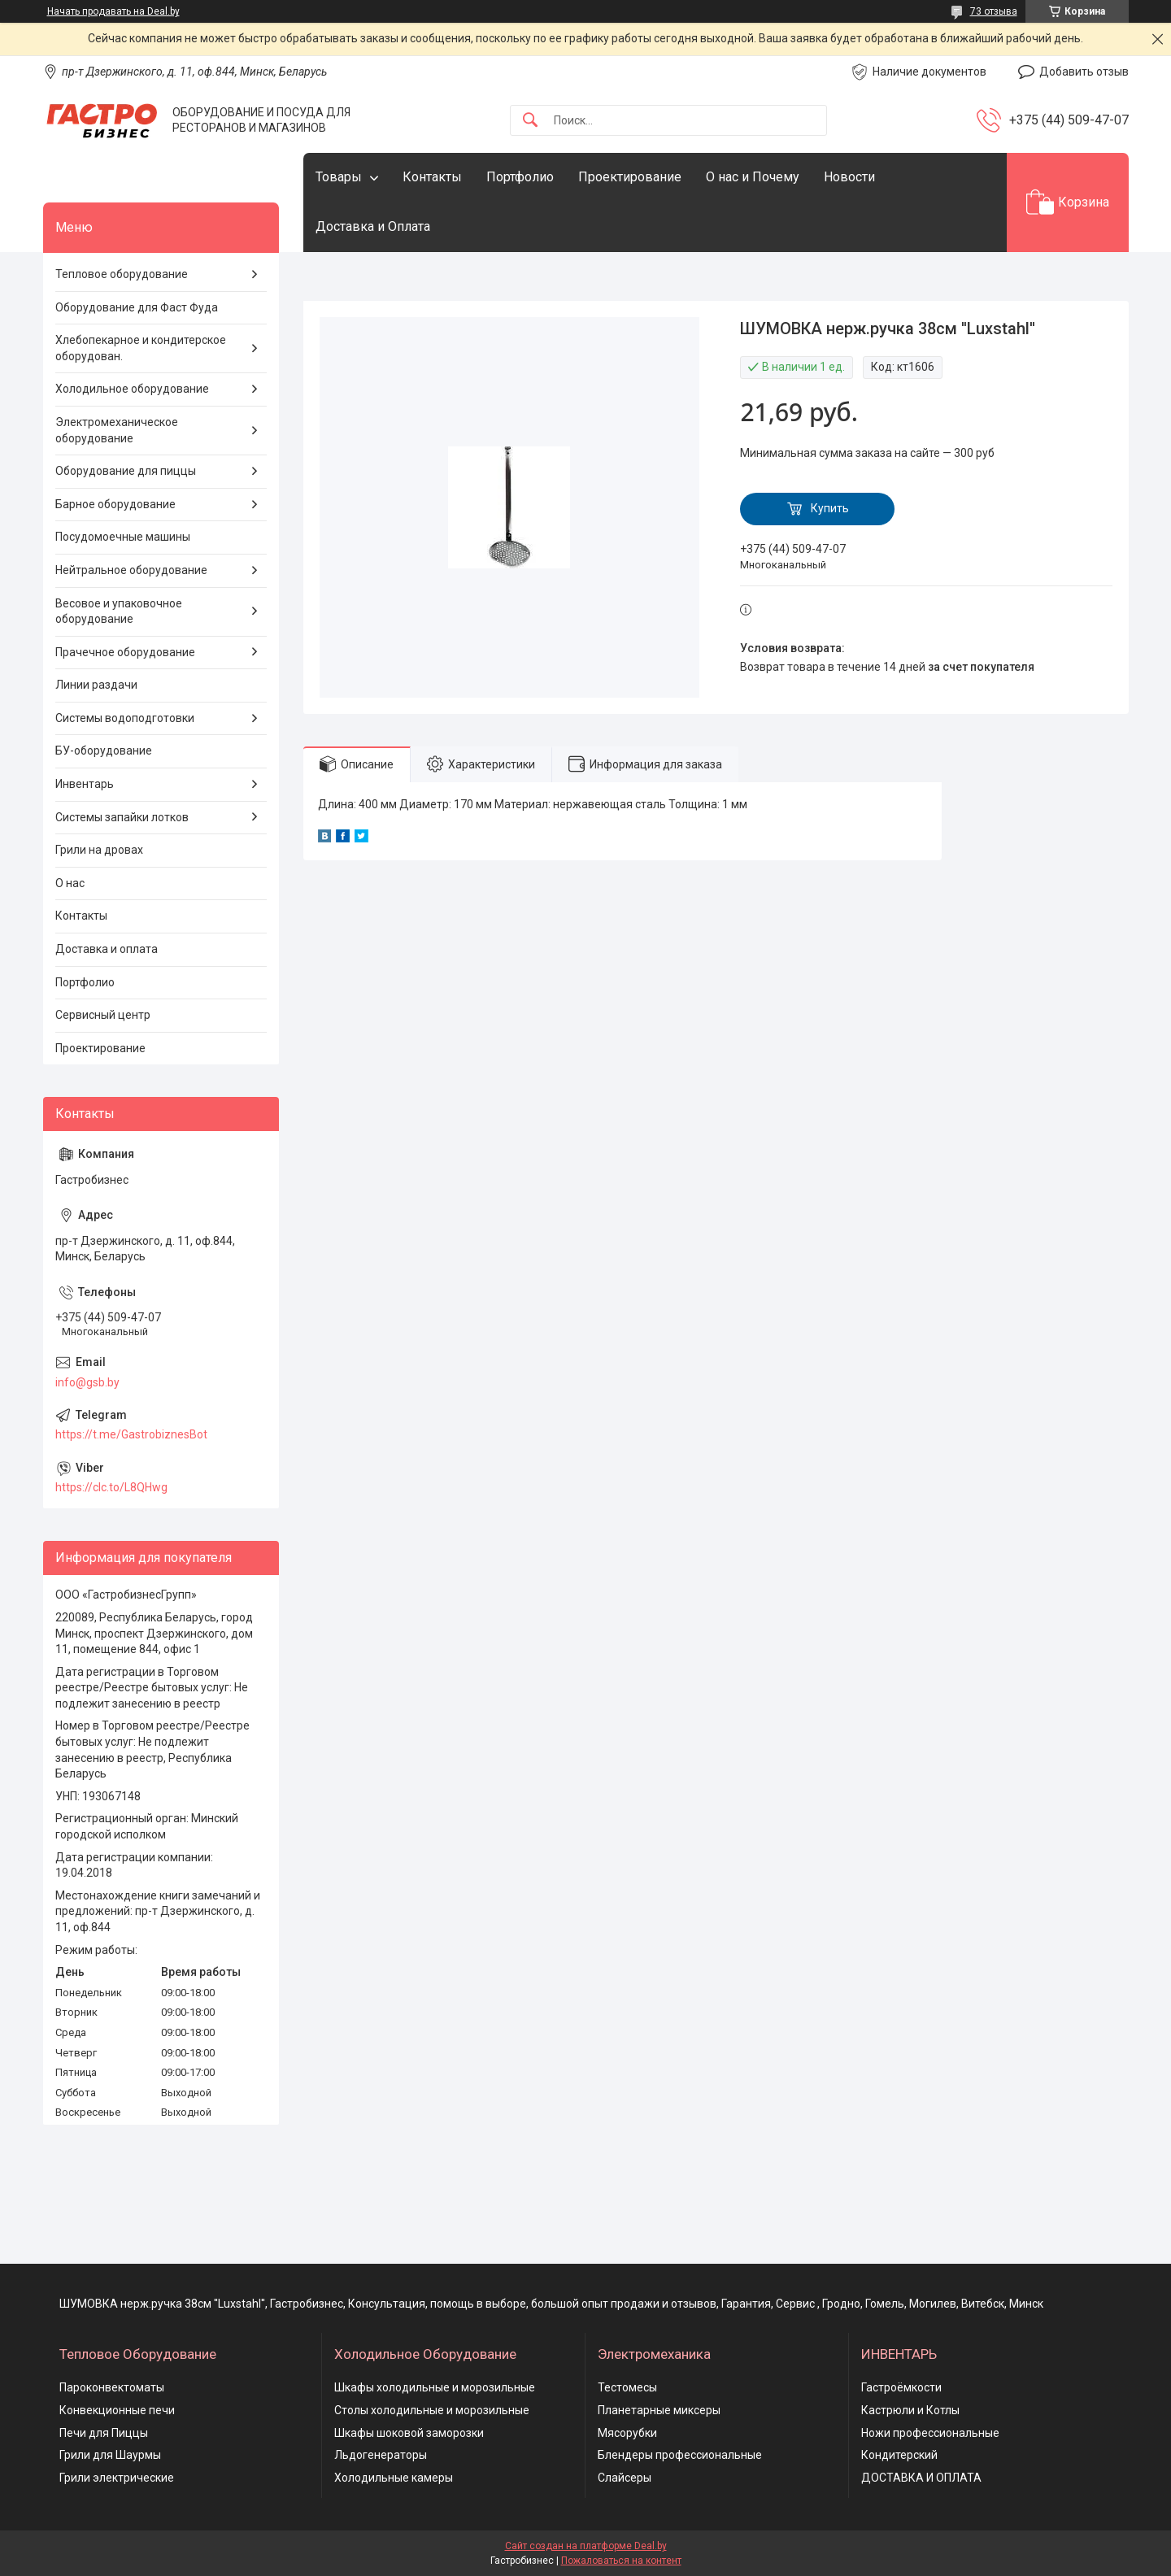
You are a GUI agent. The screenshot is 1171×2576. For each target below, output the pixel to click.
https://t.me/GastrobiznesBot (131, 1434)
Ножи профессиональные (930, 2432)
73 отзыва (993, 11)
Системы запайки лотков (122, 817)
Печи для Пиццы (103, 2432)
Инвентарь (84, 783)
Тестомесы (627, 2387)
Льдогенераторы (380, 2454)
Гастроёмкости (901, 2387)
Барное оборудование (115, 504)
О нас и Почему (752, 177)
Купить (830, 508)
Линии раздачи (96, 684)
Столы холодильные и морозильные (431, 2410)
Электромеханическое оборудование (116, 430)
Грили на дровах (99, 849)
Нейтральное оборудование (131, 570)
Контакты (432, 177)
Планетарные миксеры (659, 2410)
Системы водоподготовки (124, 717)
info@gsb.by (87, 1382)
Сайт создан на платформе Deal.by (586, 2546)
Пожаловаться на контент (621, 2560)
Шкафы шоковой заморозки (409, 2432)
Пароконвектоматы (111, 2387)
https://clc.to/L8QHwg (111, 1487)
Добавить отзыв (1084, 71)
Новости (849, 177)
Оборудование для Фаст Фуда (136, 307)
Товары (339, 177)
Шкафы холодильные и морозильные (434, 2387)
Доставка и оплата (106, 948)
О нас (70, 883)
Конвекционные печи (117, 2410)
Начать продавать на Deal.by (113, 11)
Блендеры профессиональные (680, 2454)
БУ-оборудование (103, 750)
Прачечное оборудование (125, 652)
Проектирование (629, 177)
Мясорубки (627, 2432)
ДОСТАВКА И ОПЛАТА (921, 2477)
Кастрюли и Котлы (910, 2410)
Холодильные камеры (393, 2477)
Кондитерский (899, 2454)
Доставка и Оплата (373, 226)
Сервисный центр (102, 1014)
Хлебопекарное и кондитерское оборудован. (140, 348)
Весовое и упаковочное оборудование (118, 611)
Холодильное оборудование (132, 388)
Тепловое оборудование (121, 274)
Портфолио (520, 177)
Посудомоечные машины (122, 536)
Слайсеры (624, 2477)
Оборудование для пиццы (125, 470)
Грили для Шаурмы (110, 2454)
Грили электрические (116, 2477)
